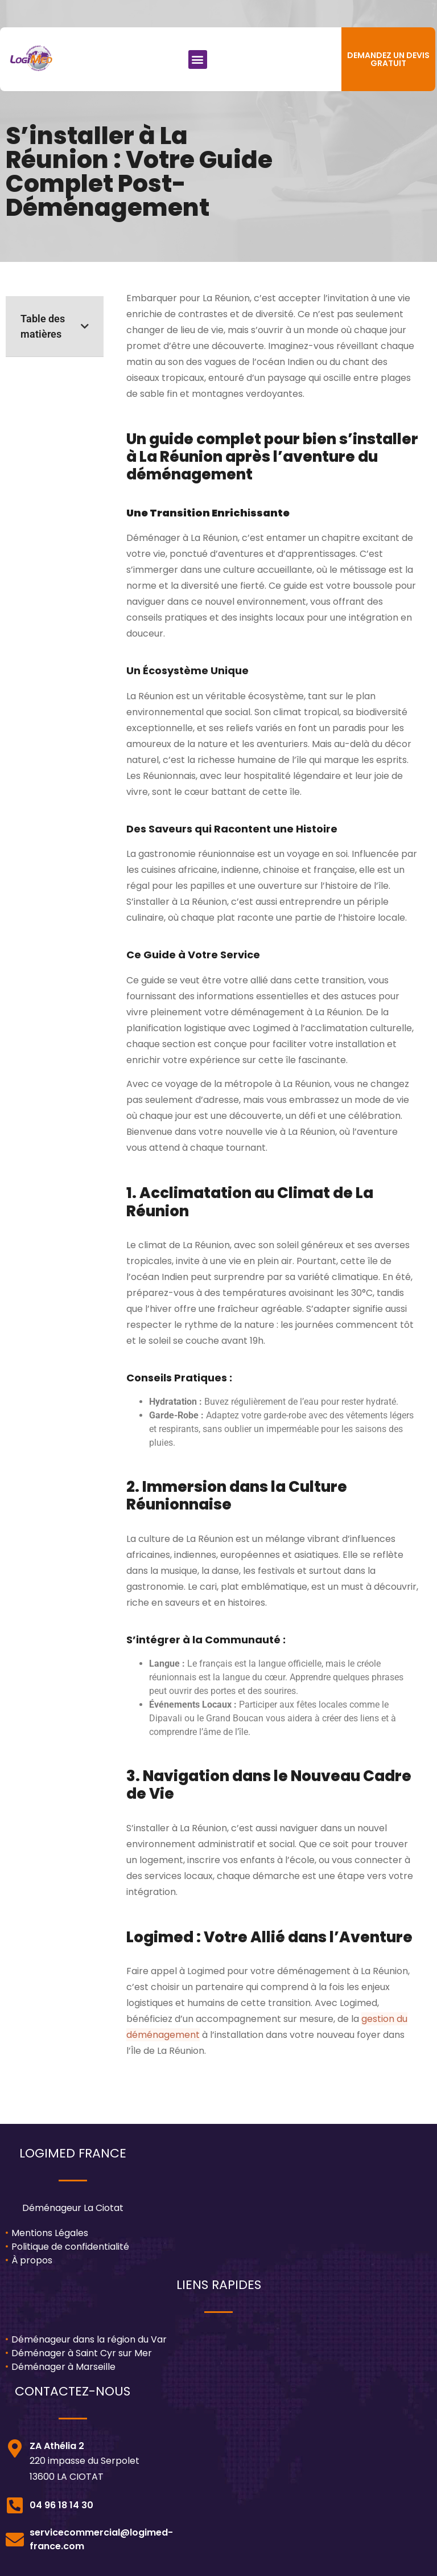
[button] (197, 59)
